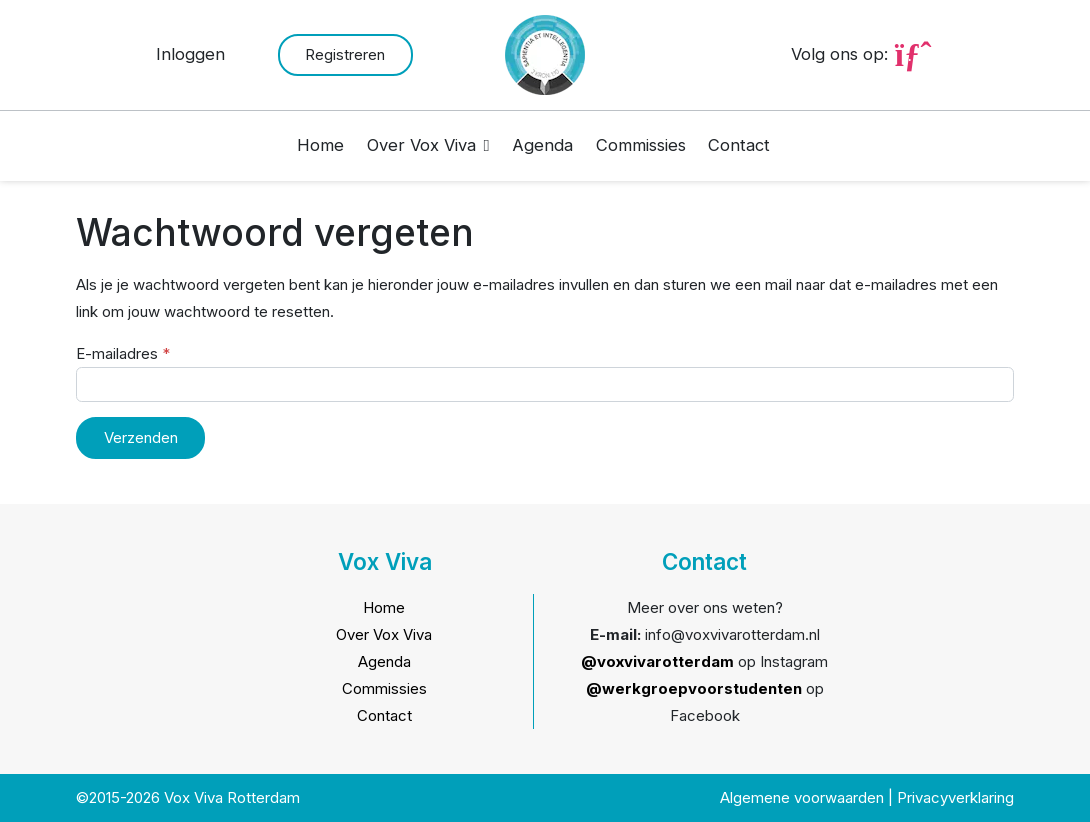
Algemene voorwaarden (802, 797)
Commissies (641, 145)
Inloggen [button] (190, 54)
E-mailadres (123, 353)
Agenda (542, 145)
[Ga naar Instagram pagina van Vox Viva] (912, 54)
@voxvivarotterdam (657, 661)
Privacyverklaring (955, 797)
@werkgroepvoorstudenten (694, 688)
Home (320, 145)
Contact (739, 145)
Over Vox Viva (421, 145)
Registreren (345, 54)
